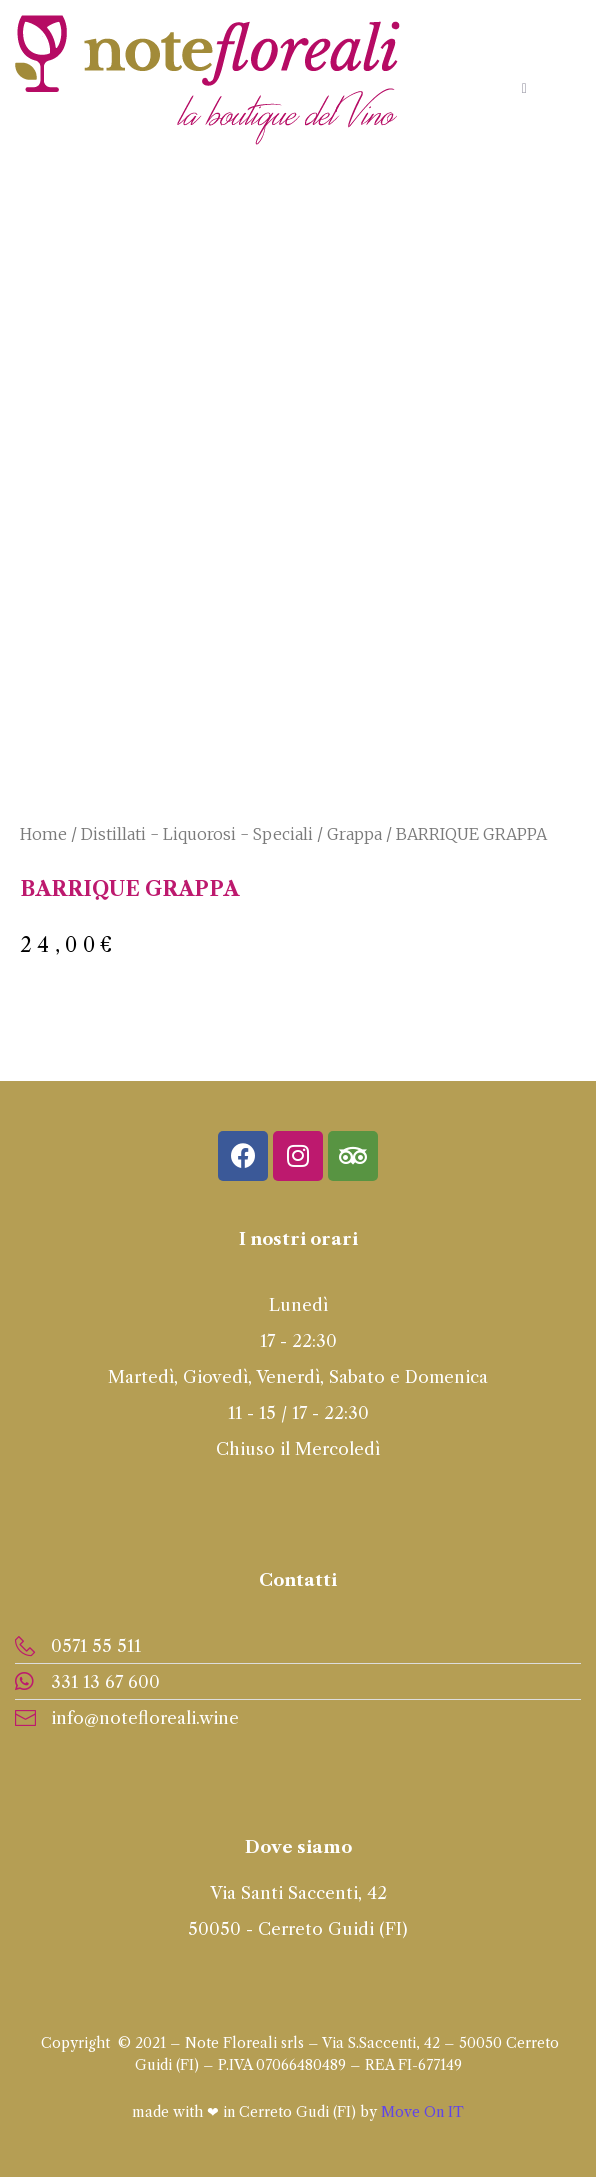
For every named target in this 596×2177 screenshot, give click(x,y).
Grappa (354, 834)
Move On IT (422, 2112)
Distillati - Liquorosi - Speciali (197, 834)
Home (43, 834)
